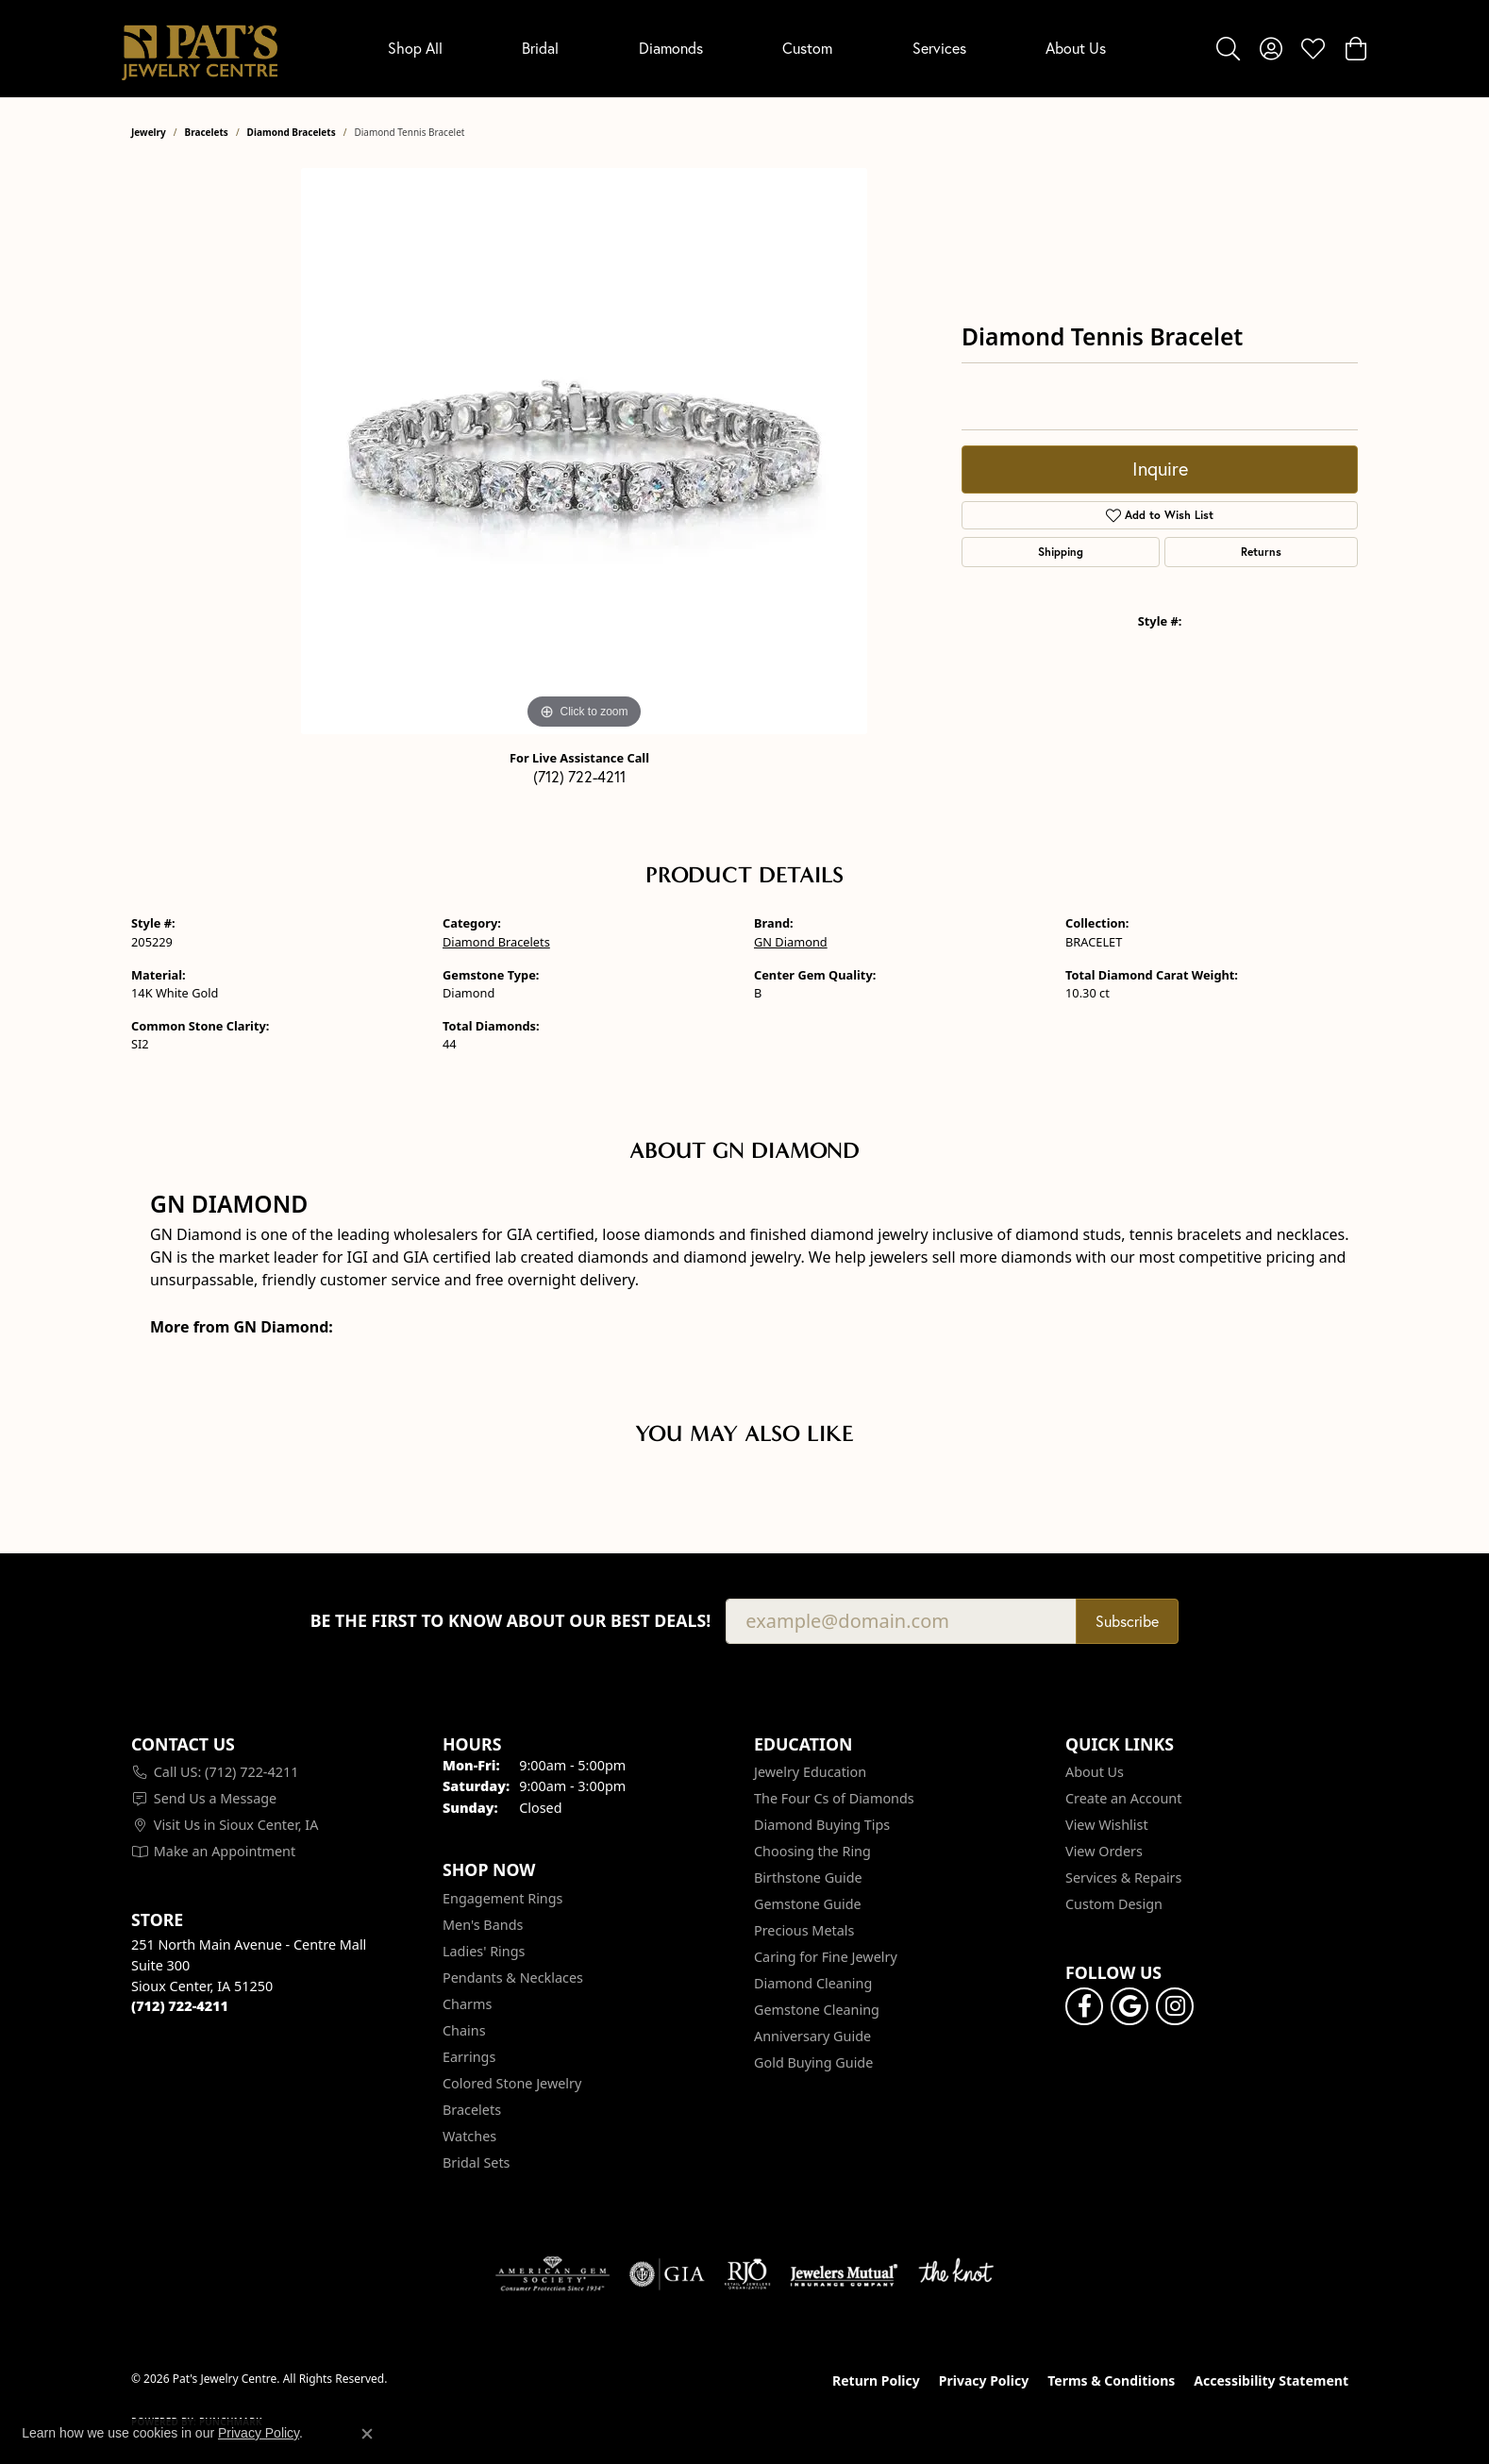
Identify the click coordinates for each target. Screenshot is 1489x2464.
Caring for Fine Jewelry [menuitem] (825, 1957)
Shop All (415, 48)
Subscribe (1127, 1621)
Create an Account (1123, 1798)
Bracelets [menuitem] (472, 2110)
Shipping (1060, 552)
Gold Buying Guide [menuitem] (813, 2062)
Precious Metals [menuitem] (804, 1930)
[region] (584, 451)
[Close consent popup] (367, 2433)
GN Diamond (791, 941)
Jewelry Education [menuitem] (810, 1772)
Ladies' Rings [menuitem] (484, 1951)
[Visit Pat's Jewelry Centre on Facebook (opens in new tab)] (1084, 2006)
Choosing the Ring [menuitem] (812, 1851)
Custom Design (1114, 1904)
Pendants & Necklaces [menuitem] (513, 1977)
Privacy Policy (984, 2380)
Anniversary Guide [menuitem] (812, 2036)
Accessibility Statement (1271, 2380)
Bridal (540, 48)
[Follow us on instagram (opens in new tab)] (1175, 2006)
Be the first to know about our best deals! (510, 1621)
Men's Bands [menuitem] (483, 1925)
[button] (1228, 48)
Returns (1261, 552)
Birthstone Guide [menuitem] (808, 1877)
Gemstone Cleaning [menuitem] (816, 2010)
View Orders (1104, 1851)
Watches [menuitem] (469, 2136)
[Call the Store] (179, 2006)
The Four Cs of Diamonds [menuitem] (834, 1798)
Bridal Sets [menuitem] (476, 2162)
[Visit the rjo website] (747, 2274)
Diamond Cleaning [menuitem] (813, 1983)
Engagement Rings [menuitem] (503, 1898)
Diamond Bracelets (291, 132)
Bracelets (206, 132)
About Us (1076, 48)
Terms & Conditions (1111, 2380)
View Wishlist (1106, 1825)
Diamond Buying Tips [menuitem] (822, 1825)
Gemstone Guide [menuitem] (808, 1904)
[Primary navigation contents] (747, 48)
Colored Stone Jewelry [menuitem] (512, 2083)
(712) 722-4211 (579, 776)
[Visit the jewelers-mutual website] (844, 2274)
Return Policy (876, 2380)
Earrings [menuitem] (469, 2057)
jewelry (148, 132)
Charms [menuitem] (467, 2004)
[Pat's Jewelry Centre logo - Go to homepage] (199, 48)
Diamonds (671, 48)
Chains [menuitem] (464, 2030)
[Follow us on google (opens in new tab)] (1129, 2006)
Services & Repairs (1123, 1877)
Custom (807, 48)
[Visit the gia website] (667, 2274)
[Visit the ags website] (552, 2274)
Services (939, 48)
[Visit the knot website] (956, 2274)
